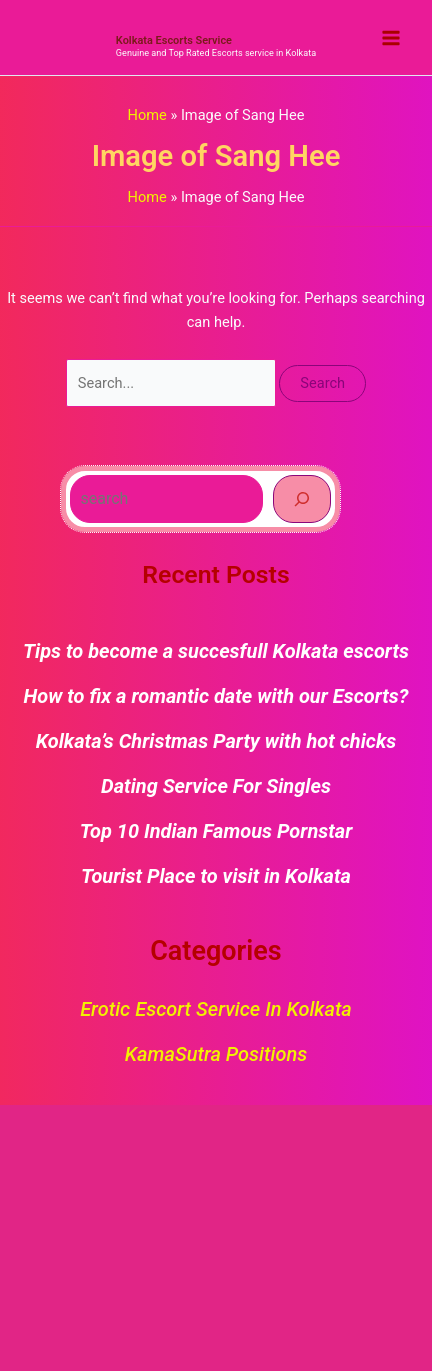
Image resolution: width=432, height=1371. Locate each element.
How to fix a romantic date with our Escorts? (216, 696)
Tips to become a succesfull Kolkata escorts (216, 651)
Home (147, 115)
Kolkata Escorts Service (174, 40)
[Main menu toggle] (391, 38)
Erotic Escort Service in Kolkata (216, 1009)
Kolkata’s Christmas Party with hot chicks (216, 741)
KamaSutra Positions (216, 1054)
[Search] (302, 499)
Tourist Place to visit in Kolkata (216, 876)
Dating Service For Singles (216, 786)
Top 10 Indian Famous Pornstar (216, 831)
